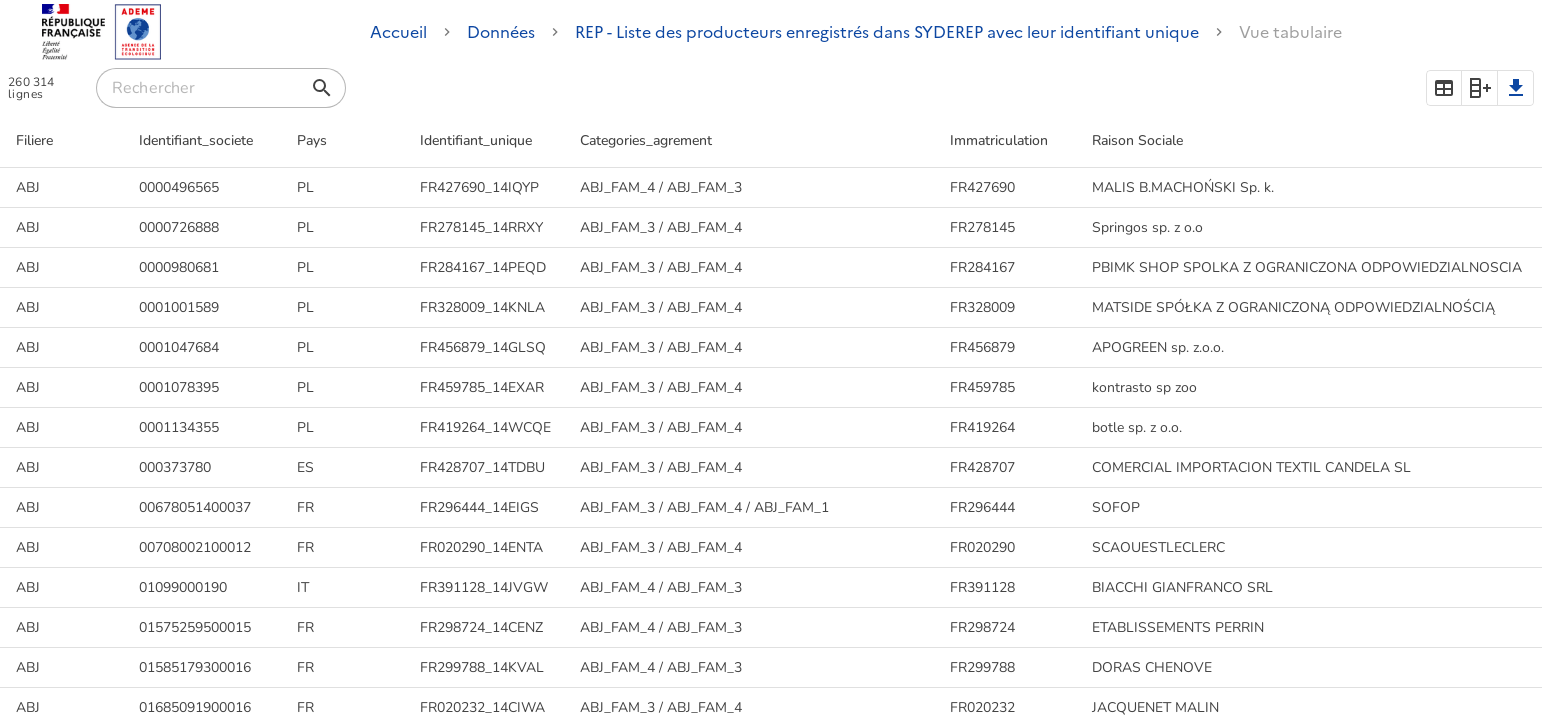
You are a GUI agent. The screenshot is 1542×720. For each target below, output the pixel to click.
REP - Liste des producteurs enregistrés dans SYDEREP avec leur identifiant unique (887, 32)
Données (501, 32)
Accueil (398, 32)
